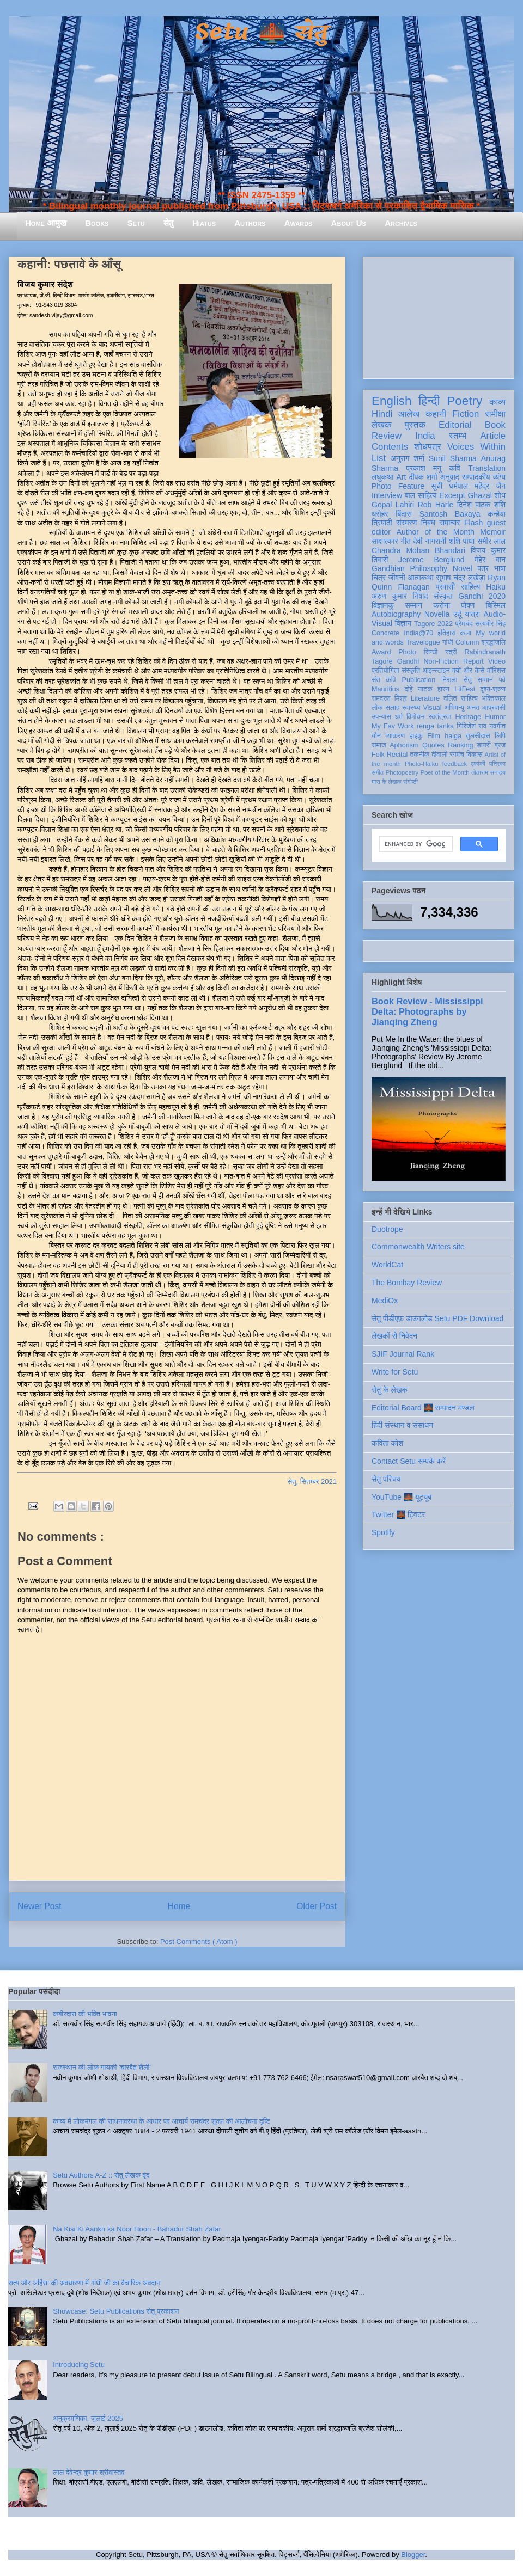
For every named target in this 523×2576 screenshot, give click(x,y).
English (391, 401)
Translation (487, 468)
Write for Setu (395, 1371)
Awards (298, 223)
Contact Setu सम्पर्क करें (409, 1461)
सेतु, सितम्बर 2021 (312, 1481)
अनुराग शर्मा (407, 458)
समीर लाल (491, 541)
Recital (397, 754)
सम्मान (413, 605)
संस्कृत (443, 596)
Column (467, 642)
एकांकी (478, 763)
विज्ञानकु (383, 605)
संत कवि (384, 680)
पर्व (502, 680)
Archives (401, 223)
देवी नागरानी (429, 541)
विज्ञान (403, 623)
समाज (379, 745)
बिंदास (404, 514)
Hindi (382, 414)
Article (493, 436)
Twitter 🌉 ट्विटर (398, 1514)
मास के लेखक (387, 781)
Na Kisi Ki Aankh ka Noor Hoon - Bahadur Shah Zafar (137, 2229)
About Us (348, 223)
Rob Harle (436, 504)
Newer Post (39, 1906)
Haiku (496, 586)
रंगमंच (457, 754)
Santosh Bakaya (450, 514)
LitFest (464, 689)
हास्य (443, 689)
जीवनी (396, 577)
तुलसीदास (478, 736)
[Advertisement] (439, 315)
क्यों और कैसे (468, 670)
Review (387, 436)
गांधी (447, 642)
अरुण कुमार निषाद (400, 596)
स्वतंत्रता (439, 717)
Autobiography (396, 614)
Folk (378, 754)
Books (96, 223)
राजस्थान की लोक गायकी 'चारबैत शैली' (102, 2067)
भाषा (500, 568)
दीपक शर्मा (423, 477)
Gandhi (408, 661)
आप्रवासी (494, 708)
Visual (432, 708)
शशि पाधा (462, 541)
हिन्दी (429, 401)
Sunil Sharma (453, 458)
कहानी (435, 414)
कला (466, 633)
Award (381, 652)
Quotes (433, 745)
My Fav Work (392, 726)
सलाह (392, 708)
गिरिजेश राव (471, 726)
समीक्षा (495, 414)
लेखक (382, 425)
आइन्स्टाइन (435, 670)
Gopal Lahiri (393, 504)
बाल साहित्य (421, 495)
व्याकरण (395, 736)
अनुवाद (449, 477)
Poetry (464, 401)
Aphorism (404, 745)
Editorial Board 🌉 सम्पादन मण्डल (423, 1407)
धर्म (399, 717)
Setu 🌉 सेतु (261, 32)
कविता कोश (387, 1443)
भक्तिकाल (494, 698)
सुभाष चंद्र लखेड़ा (460, 577)
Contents (390, 446)
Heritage (468, 717)
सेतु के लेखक (390, 1389)
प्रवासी (445, 586)
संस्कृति (411, 670)
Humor (495, 717)
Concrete (385, 633)
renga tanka (435, 726)
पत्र (483, 568)
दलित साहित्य (460, 698)
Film (433, 736)
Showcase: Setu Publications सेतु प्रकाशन (116, 2311)
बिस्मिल (496, 605)
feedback (454, 763)
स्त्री (451, 652)
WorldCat (387, 1264)
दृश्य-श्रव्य (493, 689)
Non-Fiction (440, 661)
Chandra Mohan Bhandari (418, 550)
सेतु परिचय (386, 1479)
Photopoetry (402, 772)
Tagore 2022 (433, 624)
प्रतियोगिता (385, 670)
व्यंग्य (499, 477)
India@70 (418, 633)
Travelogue (423, 642)
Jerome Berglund (431, 559)
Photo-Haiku (422, 763)
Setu (136, 223)
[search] (415, 844)
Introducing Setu (79, 2364)
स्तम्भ (457, 436)
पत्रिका (497, 763)
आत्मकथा (420, 577)
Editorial (455, 425)
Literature (425, 698)
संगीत (378, 772)
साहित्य (470, 586)
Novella (437, 614)
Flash (473, 522)
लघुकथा (382, 477)
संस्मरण (406, 522)
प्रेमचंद (464, 624)
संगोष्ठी (410, 781)
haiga (453, 736)
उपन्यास (381, 717)
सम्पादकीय (476, 477)
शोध (500, 495)
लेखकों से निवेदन (394, 1336)
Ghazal (479, 495)
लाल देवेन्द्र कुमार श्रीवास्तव (88, 2472)
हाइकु (416, 736)
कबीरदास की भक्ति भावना (85, 2014)
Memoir (493, 532)
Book (495, 425)
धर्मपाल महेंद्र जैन (477, 486)
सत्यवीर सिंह (490, 624)
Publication (419, 680)
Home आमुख (45, 223)
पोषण (468, 605)
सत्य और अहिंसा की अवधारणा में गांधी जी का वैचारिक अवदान (84, 2283)
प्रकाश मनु (423, 468)
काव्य (497, 402)
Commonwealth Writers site (418, 1246)
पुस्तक (415, 425)
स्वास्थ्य (411, 708)
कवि (454, 468)
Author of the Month (436, 532)
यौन (376, 736)
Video (497, 661)
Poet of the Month (445, 772)
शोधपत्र (427, 446)
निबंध (428, 522)
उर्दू (457, 614)
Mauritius (385, 689)
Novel (462, 568)
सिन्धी (431, 652)
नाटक (425, 689)
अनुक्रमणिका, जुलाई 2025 (88, 2418)
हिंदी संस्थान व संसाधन (402, 1425)
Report (473, 661)
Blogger (413, 2554)
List (379, 458)
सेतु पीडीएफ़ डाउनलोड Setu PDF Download (437, 1318)
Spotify (383, 1532)
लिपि (500, 736)
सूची (436, 486)
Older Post (316, 1906)
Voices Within (476, 446)
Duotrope (387, 1229)
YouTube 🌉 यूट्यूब (401, 1497)
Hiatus (204, 223)
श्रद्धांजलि (494, 642)
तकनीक (419, 754)
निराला (449, 680)
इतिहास (446, 633)
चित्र (379, 577)
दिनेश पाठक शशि (481, 504)
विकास (474, 754)
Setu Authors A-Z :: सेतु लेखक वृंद (101, 2175)
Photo (407, 652)
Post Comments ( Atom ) (199, 1941)
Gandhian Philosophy (409, 568)
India (425, 436)
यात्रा (472, 614)
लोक (377, 708)
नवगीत (497, 726)
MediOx (385, 1300)
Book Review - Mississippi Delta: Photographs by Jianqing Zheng (427, 1011)
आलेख (408, 414)
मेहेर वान (490, 559)
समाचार (450, 522)
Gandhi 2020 (482, 596)
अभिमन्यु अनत (461, 708)
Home (179, 1906)
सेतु (168, 223)
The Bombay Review (407, 1282)
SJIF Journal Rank (403, 1354)
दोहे (408, 689)
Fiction (465, 414)
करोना (441, 605)
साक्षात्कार (385, 541)
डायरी (484, 745)
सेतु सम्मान (478, 680)
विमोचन (415, 717)
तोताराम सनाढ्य (488, 772)
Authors (249, 223)
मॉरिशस (496, 670)
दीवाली (439, 754)
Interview (387, 495)
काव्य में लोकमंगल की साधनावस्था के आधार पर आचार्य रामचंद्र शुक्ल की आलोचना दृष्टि (161, 2121)
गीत (405, 541)
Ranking (460, 745)
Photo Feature (398, 486)
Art (401, 477)
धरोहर (380, 514)
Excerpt (452, 495)
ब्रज (500, 745)
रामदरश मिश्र (389, 698)
